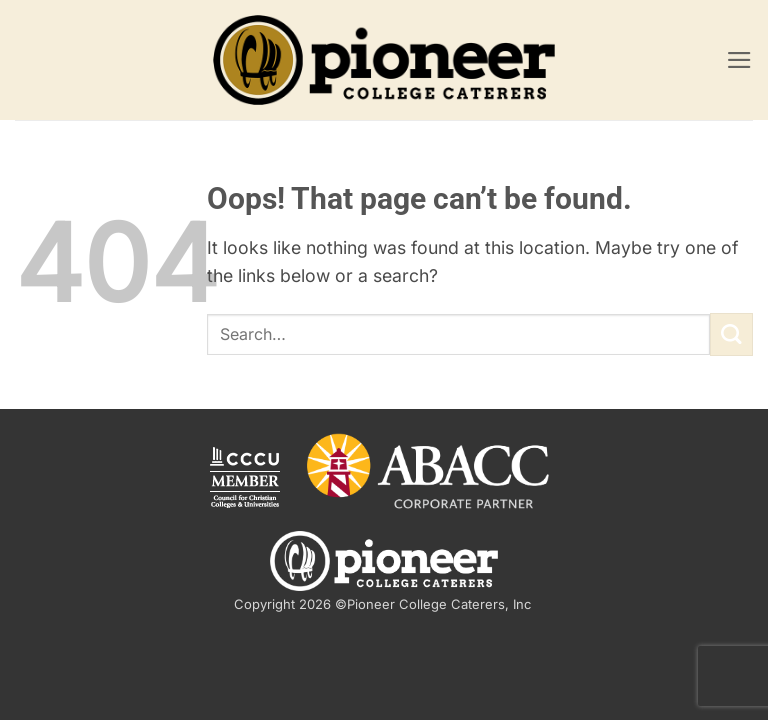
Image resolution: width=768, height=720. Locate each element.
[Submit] (731, 334)
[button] (739, 60)
